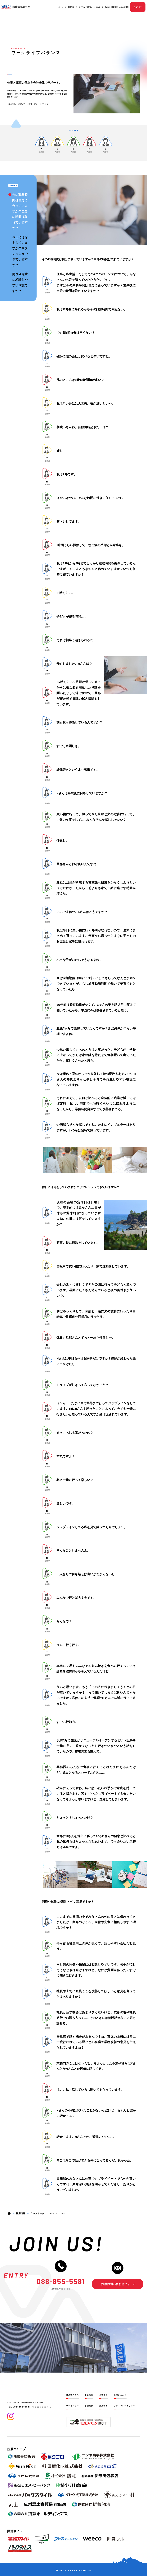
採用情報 (103, 2403)
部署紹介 (90, 8)
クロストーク (98, 8)
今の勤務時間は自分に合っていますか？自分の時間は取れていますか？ (20, 212)
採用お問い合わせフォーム (109, 2283)
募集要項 (114, 8)
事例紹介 (89, 2403)
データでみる (80, 8)
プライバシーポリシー (124, 2403)
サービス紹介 (72, 2403)
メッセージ (62, 8)
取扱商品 (89, 2392)
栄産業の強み (72, 2392)
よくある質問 (123, 8)
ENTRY (138, 7)
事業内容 (71, 8)
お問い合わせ (120, 2392)
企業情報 (103, 2392)
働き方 (107, 8)
